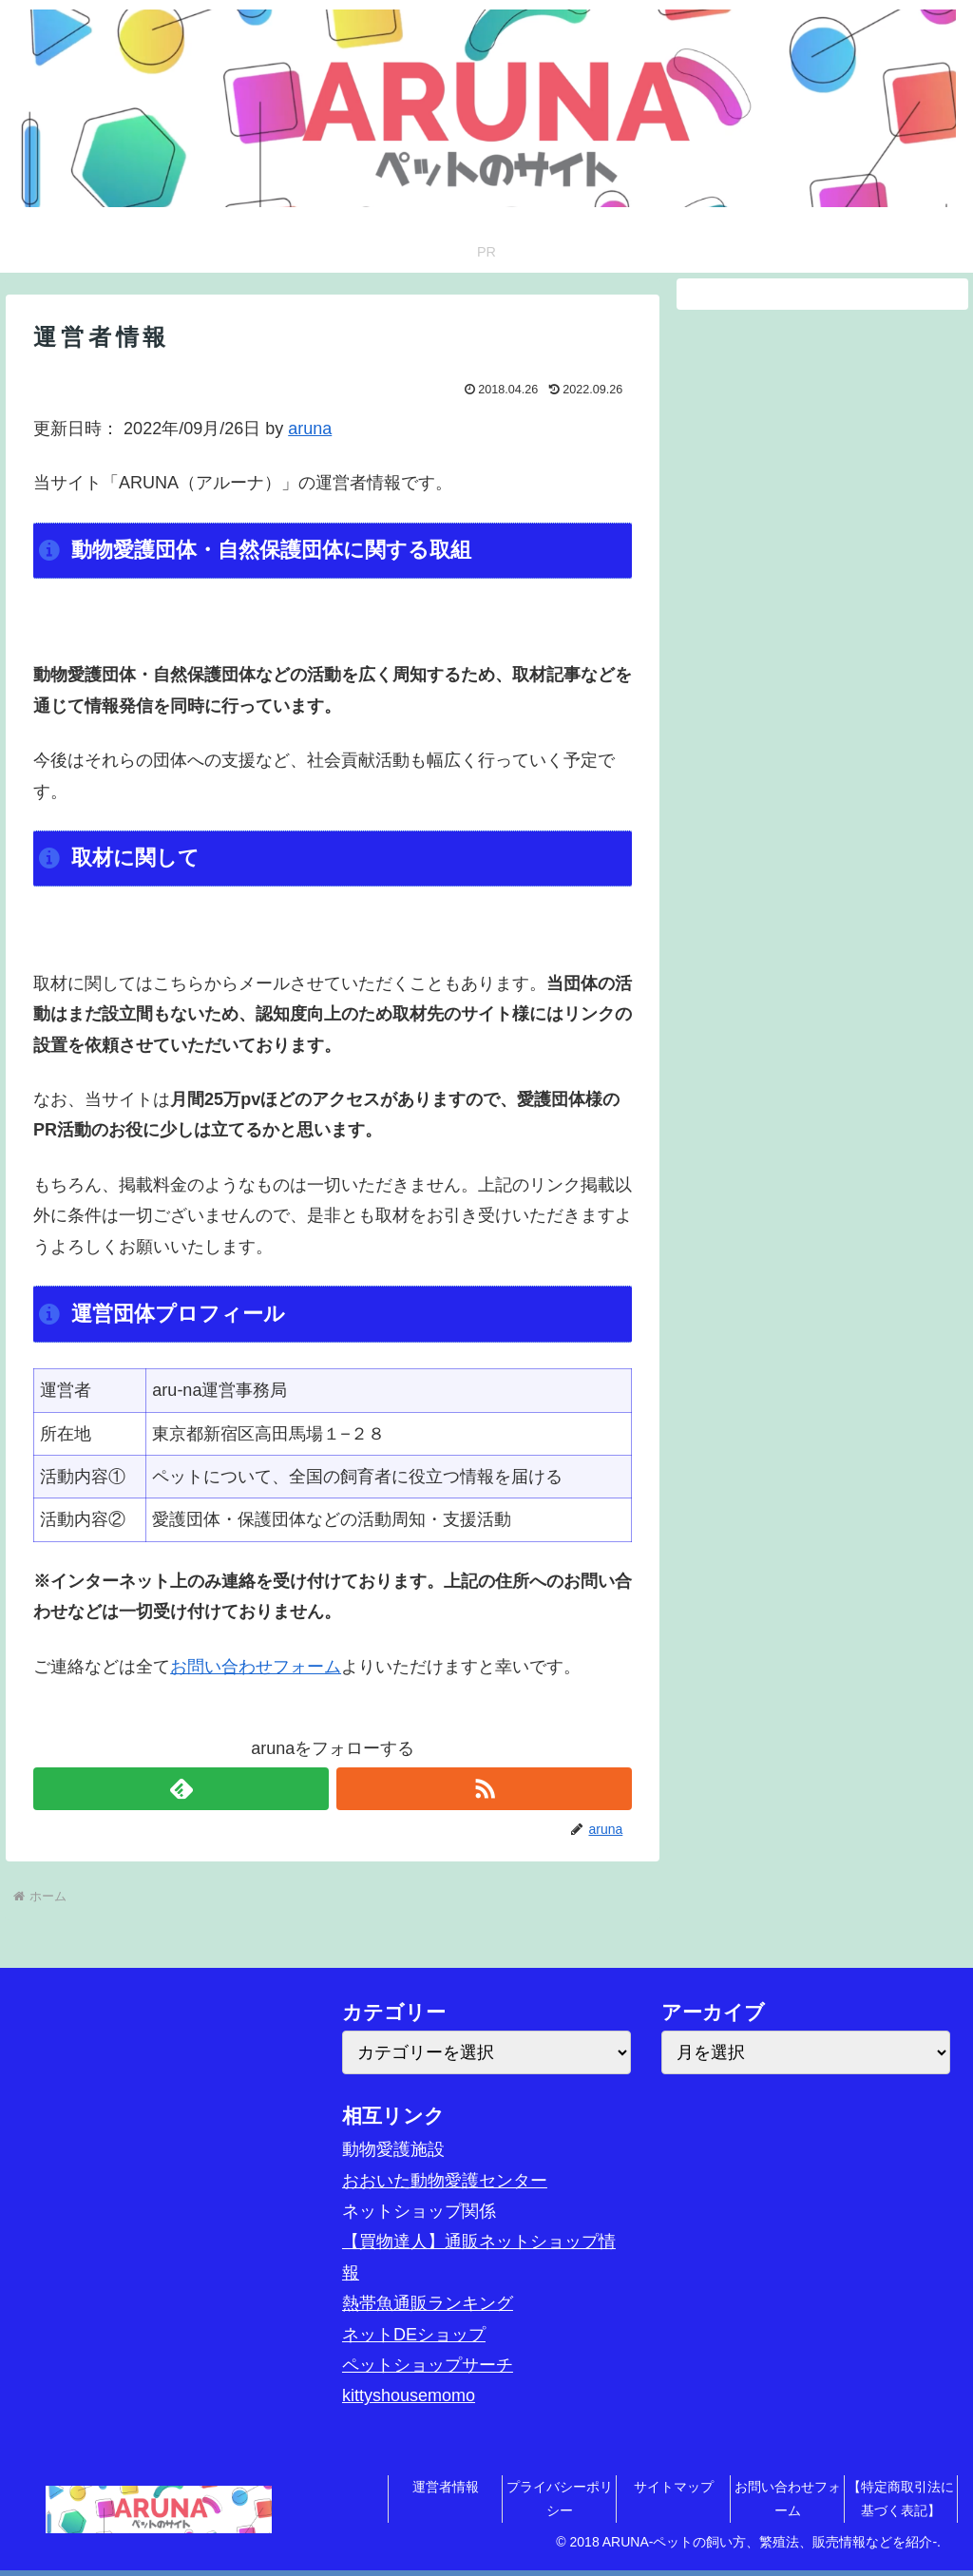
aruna (310, 428)
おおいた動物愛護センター (444, 2180)
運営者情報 (445, 2486)
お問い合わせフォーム (255, 1666)
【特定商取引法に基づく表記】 (901, 2498)
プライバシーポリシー (559, 2498)
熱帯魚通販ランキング (427, 2303)
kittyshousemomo (408, 2395)
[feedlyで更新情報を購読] (181, 1788)
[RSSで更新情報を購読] (484, 1788)
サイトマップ (674, 2486)
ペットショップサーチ (427, 2365)
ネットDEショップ (414, 2334)
